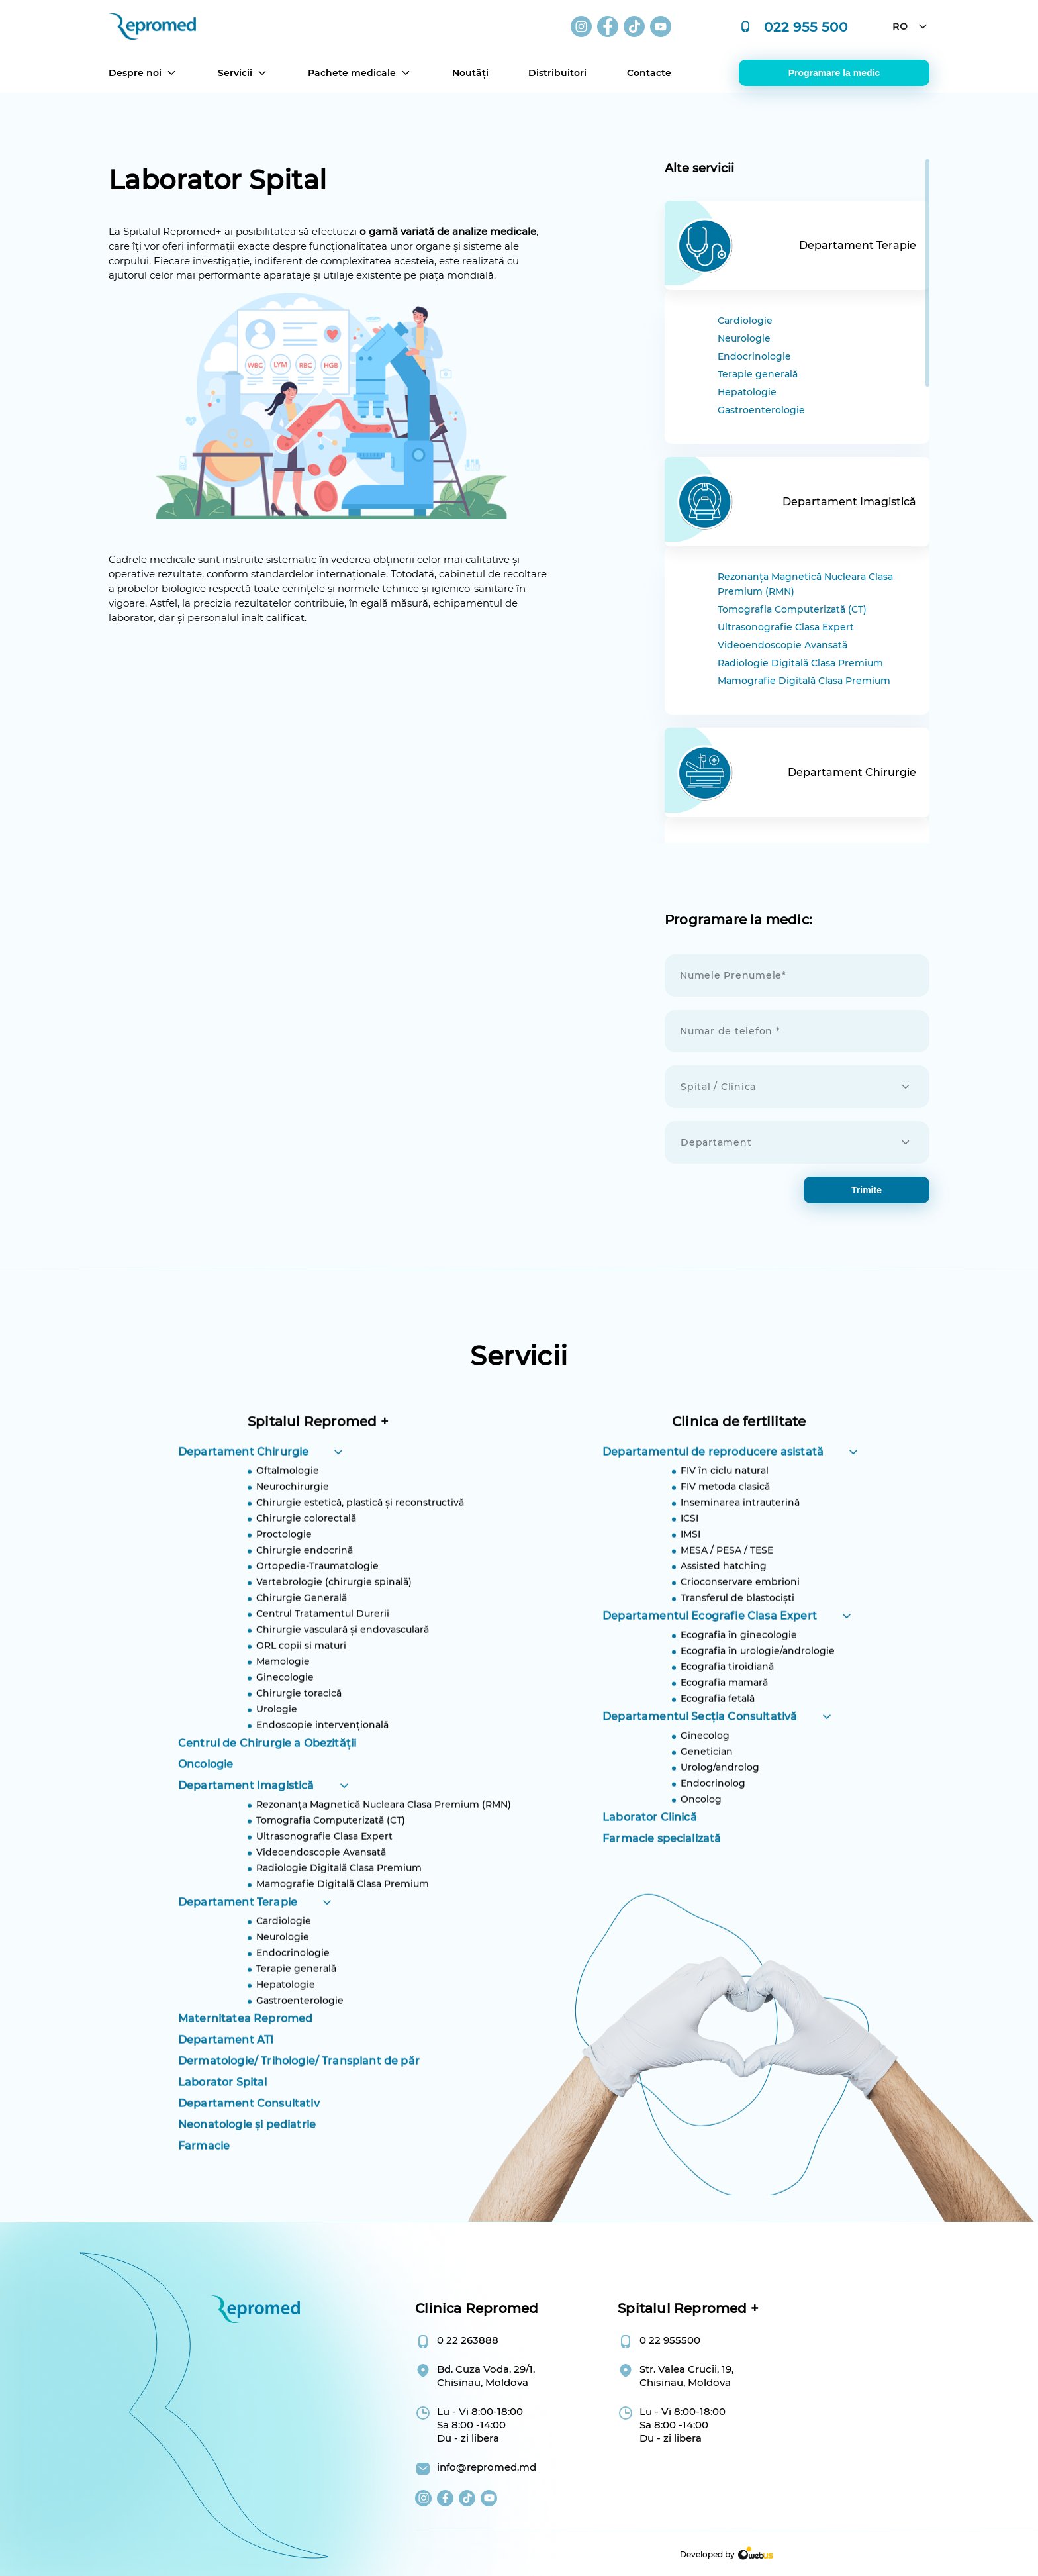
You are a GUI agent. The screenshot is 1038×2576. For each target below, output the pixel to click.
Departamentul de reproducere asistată (713, 1515)
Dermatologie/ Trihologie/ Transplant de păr (299, 2124)
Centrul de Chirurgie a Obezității (267, 1806)
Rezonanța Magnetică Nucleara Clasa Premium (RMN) (805, 584)
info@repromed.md (486, 2467)
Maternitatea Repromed (245, 2081)
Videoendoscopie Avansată (782, 645)
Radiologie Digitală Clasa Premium (800, 663)
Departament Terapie (237, 1965)
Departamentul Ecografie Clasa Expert (709, 1679)
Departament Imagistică (246, 1848)
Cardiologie (745, 320)
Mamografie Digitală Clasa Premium (804, 681)
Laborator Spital (222, 2145)
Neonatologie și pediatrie (247, 2187)
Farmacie (204, 2209)
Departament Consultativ (249, 2166)
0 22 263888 (467, 2340)
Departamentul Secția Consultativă (699, 1779)
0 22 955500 (669, 2340)
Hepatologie (747, 392)
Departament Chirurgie (243, 1515)
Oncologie (205, 1827)
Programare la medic (834, 73)
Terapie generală (758, 374)
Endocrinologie (754, 356)
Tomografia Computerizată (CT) (792, 609)
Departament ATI (225, 2103)
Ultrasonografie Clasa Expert (786, 627)
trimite (866, 1190)
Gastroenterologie (761, 410)
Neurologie (744, 338)
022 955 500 (806, 26)
